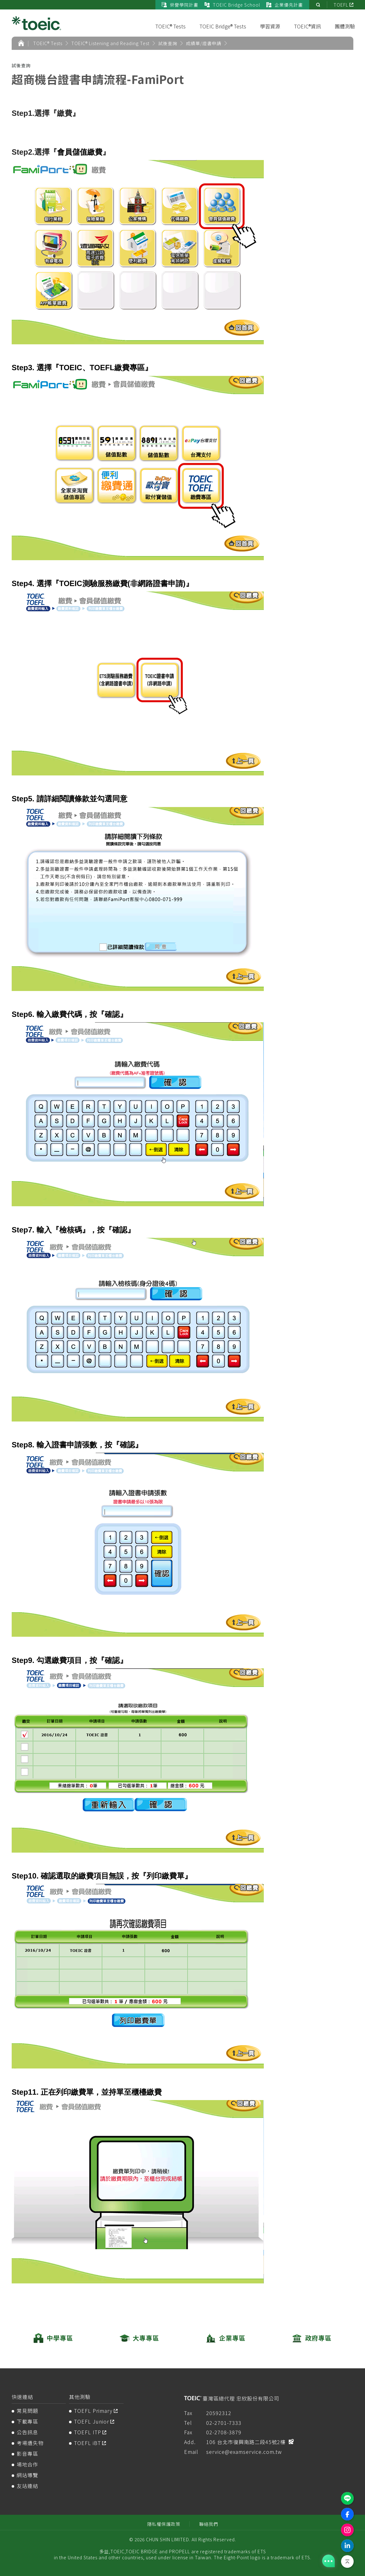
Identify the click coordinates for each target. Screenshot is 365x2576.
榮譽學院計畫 (180, 5)
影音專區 (27, 2453)
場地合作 (27, 2464)
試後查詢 (167, 43)
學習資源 (270, 26)
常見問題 (27, 2410)
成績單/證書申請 (203, 43)
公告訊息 (27, 2432)
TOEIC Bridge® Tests (223, 26)
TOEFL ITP (87, 2432)
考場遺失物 (30, 2443)
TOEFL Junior (91, 2421)
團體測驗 (345, 26)
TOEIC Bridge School (232, 5)
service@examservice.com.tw (244, 2451)
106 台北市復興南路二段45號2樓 (246, 2442)
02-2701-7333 (223, 2422)
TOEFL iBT (87, 2443)
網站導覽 (27, 2475)
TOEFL (340, 5)
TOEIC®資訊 (307, 26)
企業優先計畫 (284, 5)
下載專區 (27, 2421)
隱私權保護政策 (163, 2524)
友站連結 (27, 2486)
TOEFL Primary (93, 2410)
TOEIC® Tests (170, 26)
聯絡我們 (208, 2524)
